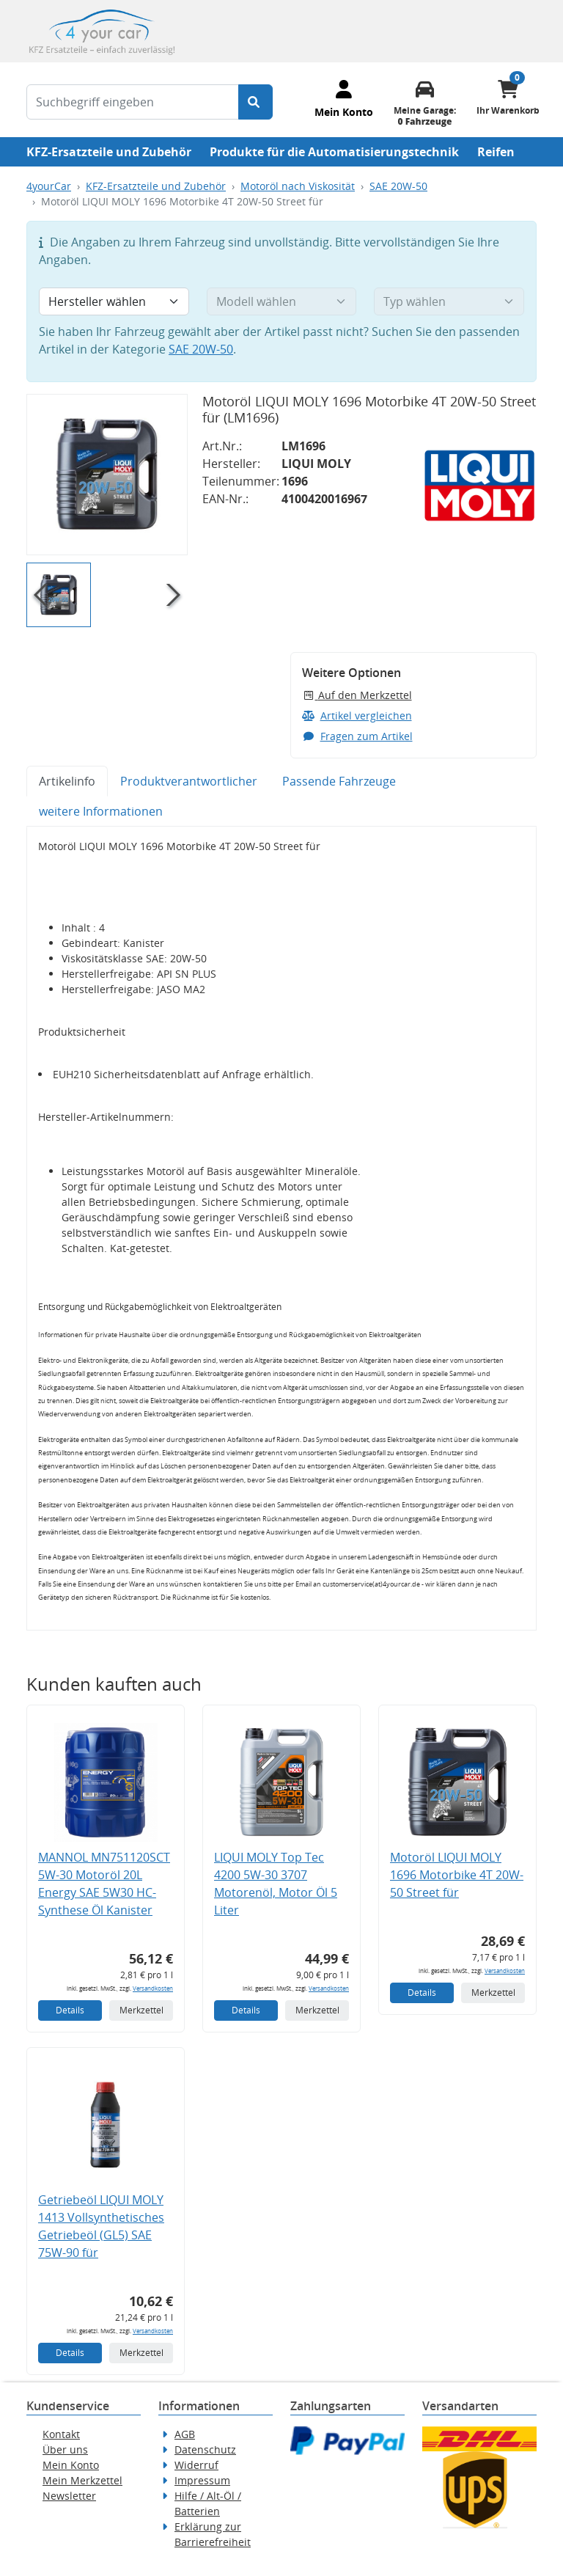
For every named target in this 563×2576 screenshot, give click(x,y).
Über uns (65, 2449)
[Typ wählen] (449, 301)
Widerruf (196, 2465)
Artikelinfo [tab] (67, 781)
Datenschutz (205, 2449)
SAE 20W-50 (398, 186)
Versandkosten (153, 1988)
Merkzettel (141, 2010)
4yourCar (48, 186)
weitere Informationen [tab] (101, 811)
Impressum (202, 2480)
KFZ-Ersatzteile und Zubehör (108, 152)
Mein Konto (71, 2465)
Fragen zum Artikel (357, 736)
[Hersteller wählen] (114, 301)
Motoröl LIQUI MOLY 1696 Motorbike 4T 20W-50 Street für (456, 1874)
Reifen (496, 152)
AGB (184, 2434)
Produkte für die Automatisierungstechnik (334, 152)
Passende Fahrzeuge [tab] (339, 781)
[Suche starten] (255, 102)
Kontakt (61, 2434)
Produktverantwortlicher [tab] (188, 781)
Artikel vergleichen (357, 715)
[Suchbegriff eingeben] (132, 102)
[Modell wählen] (282, 301)
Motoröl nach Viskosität (297, 186)
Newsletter (69, 2496)
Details (70, 2010)
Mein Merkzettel (82, 2480)
